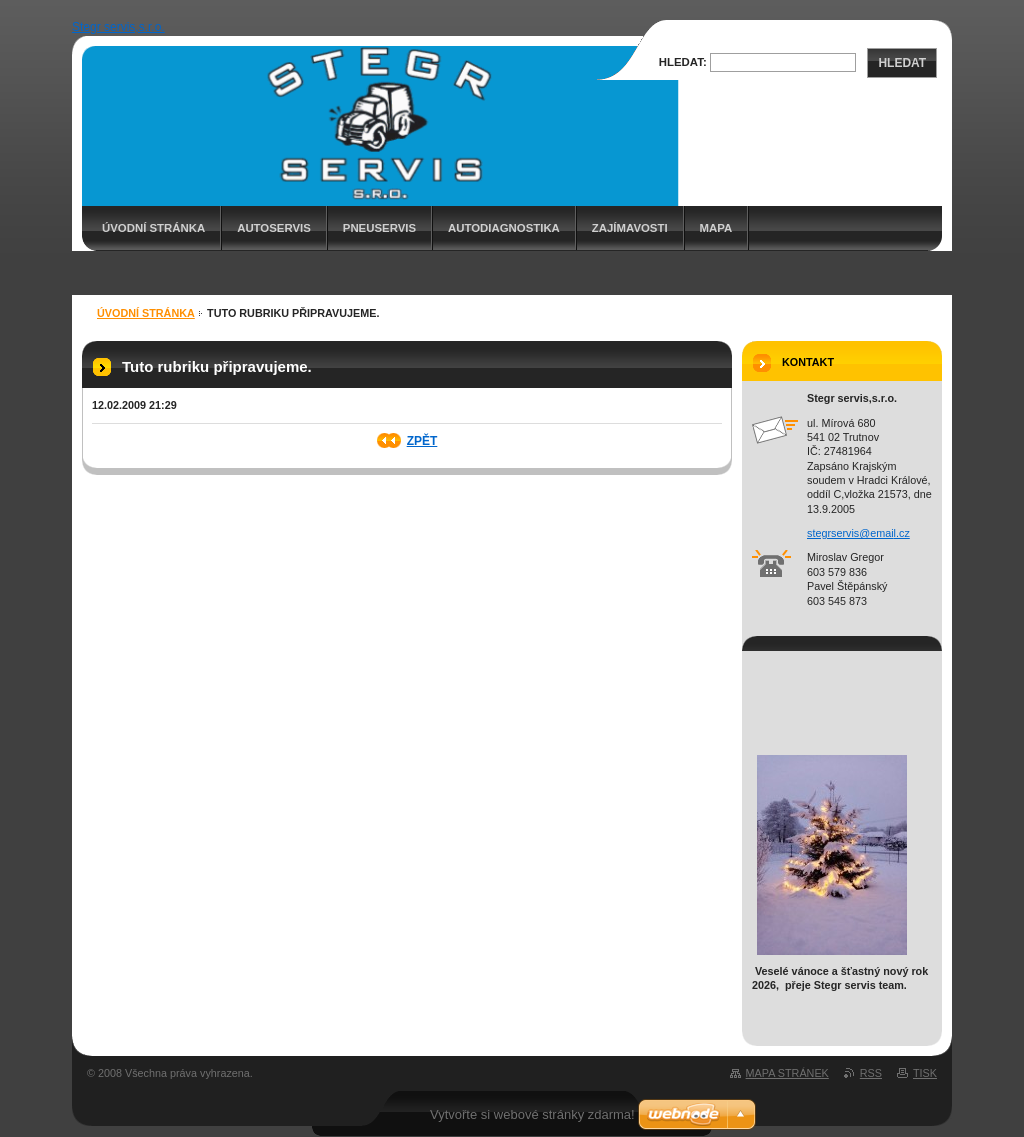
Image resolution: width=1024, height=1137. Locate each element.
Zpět (422, 441)
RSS (871, 1073)
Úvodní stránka (153, 228)
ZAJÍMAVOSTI (630, 228)
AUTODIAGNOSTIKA (504, 228)
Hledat (902, 63)
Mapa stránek (787, 1073)
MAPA (716, 228)
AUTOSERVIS (274, 228)
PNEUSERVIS (379, 228)
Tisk (925, 1073)
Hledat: (683, 62)
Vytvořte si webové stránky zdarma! (532, 1114)
